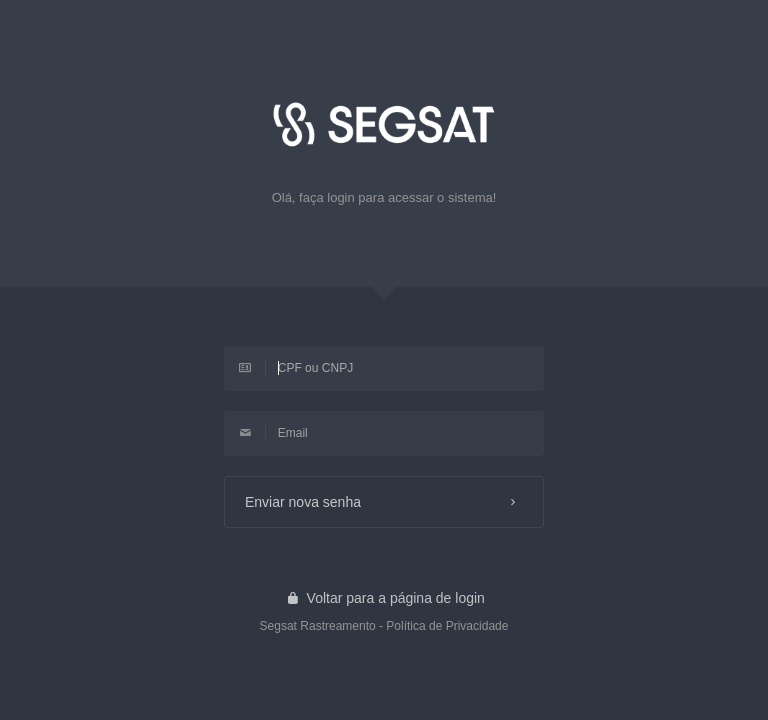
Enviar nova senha (384, 502)
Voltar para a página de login (384, 598)
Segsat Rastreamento (318, 626)
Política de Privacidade (447, 626)
